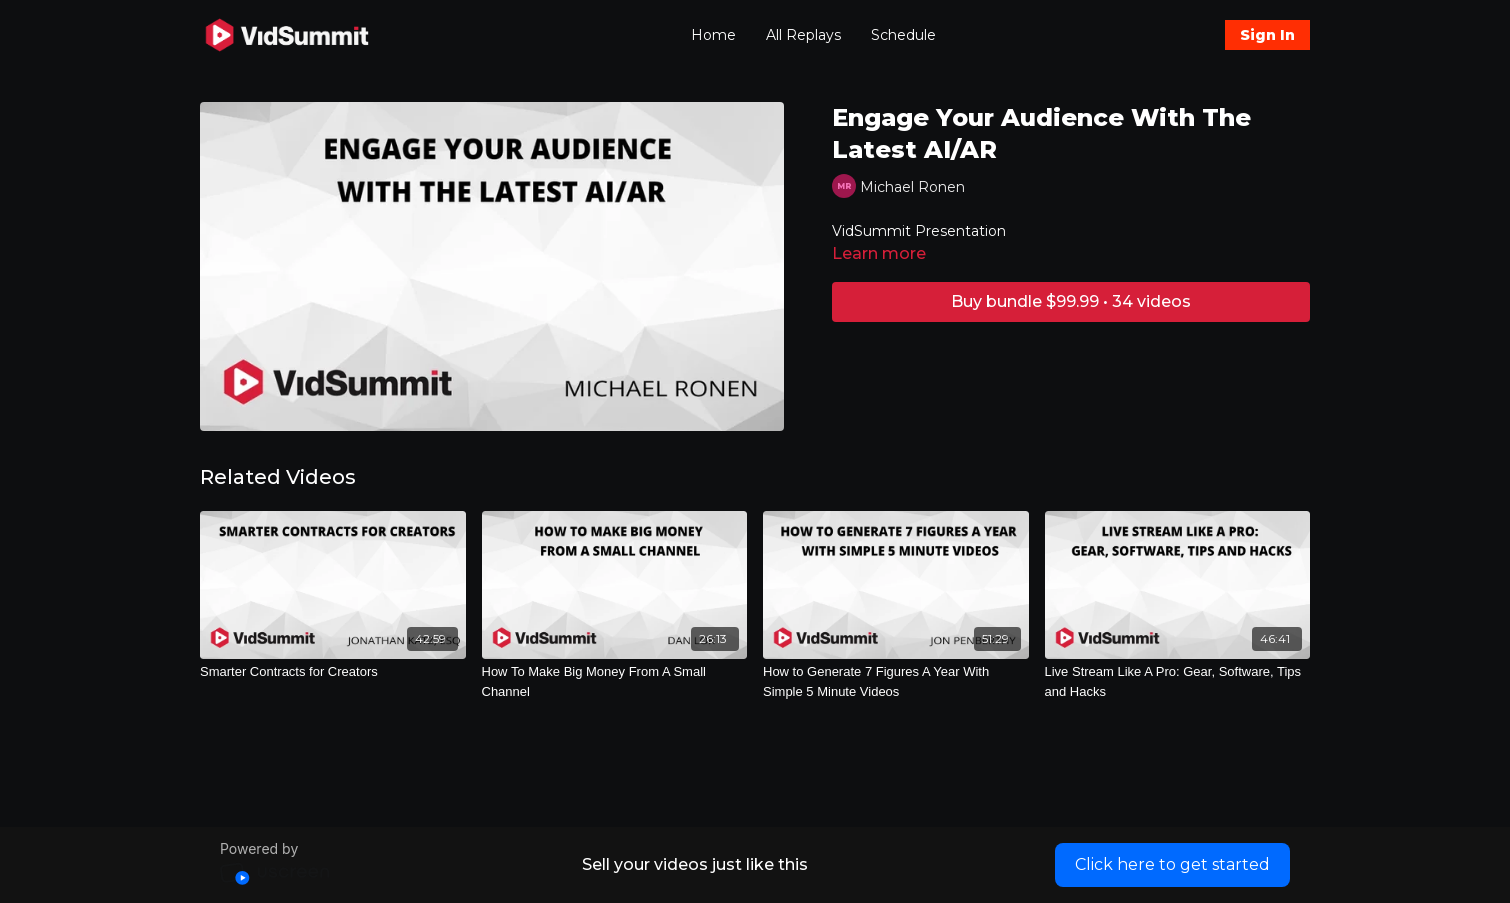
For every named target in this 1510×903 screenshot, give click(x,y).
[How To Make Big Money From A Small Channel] (615, 681)
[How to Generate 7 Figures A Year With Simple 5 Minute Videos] (896, 681)
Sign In (1267, 35)
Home (713, 35)
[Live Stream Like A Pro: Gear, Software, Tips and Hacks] (1178, 681)
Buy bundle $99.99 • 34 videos (1071, 301)
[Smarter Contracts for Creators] (333, 672)
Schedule (903, 35)
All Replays (803, 35)
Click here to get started (1172, 864)
